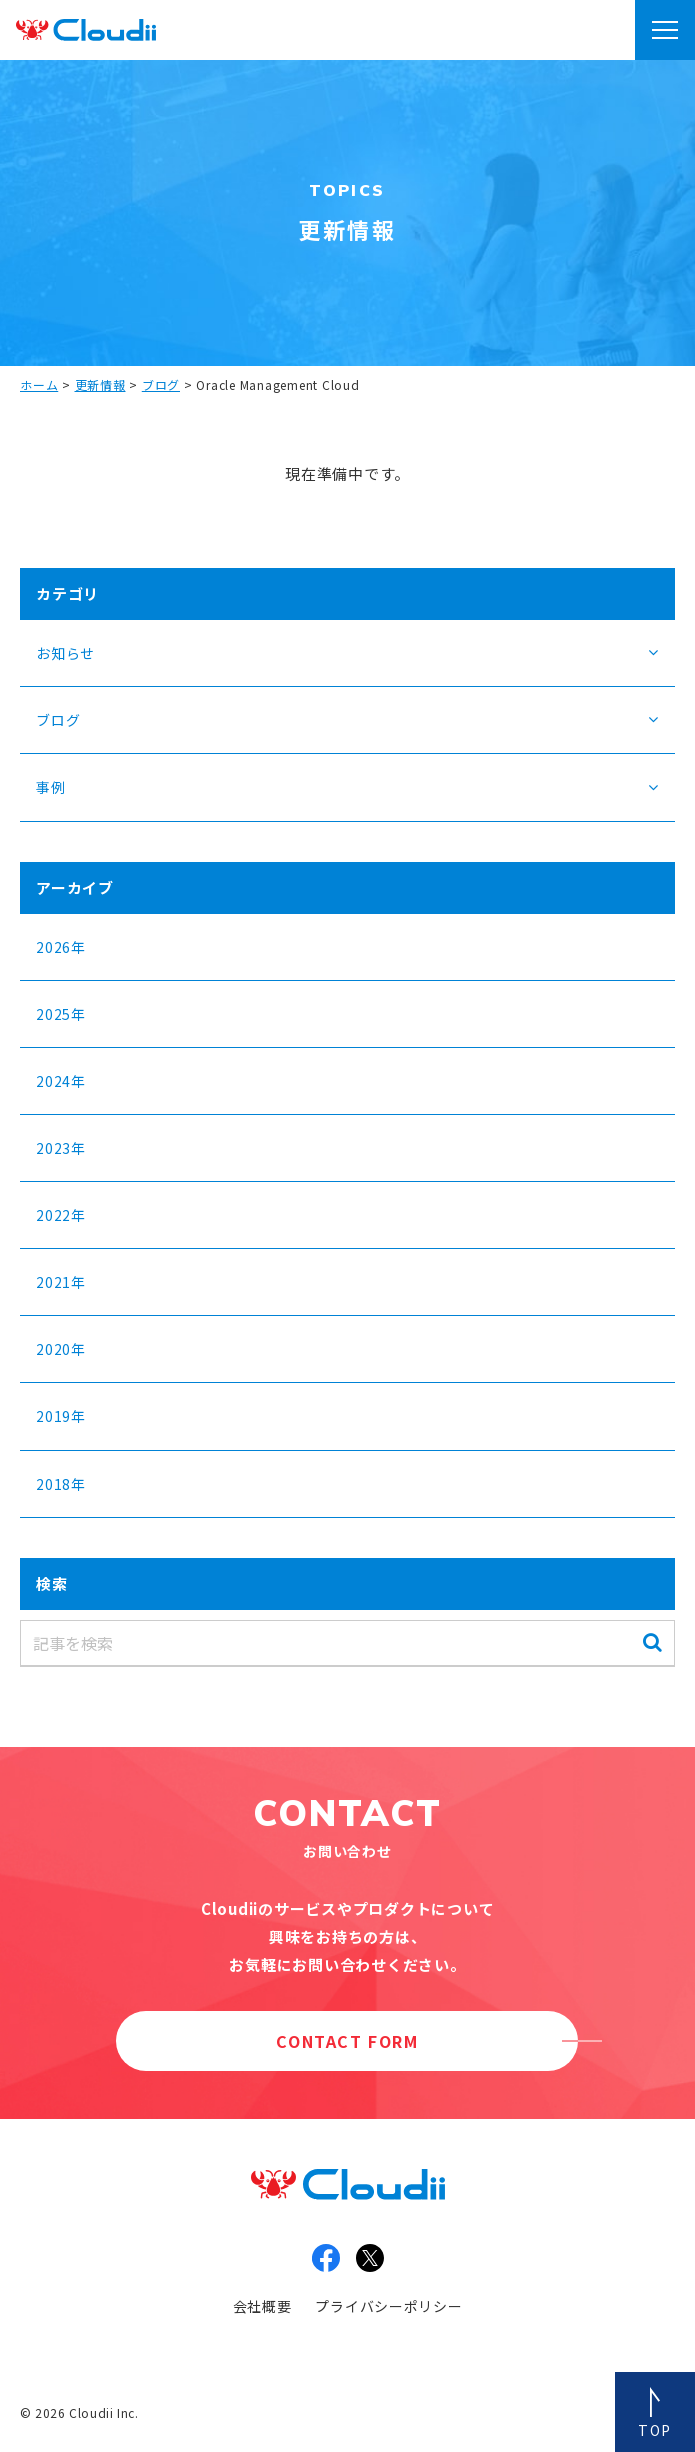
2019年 (61, 1416)
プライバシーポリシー (388, 2306)
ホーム (39, 384)
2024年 (61, 1081)
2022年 (61, 1215)
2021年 (61, 1282)
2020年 (61, 1349)
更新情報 (100, 384)
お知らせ (65, 653)
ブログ (161, 384)
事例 (51, 787)
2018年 (61, 1484)
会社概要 (262, 2306)
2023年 (61, 1148)
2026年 (61, 947)
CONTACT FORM (347, 2041)
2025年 (61, 1014)
